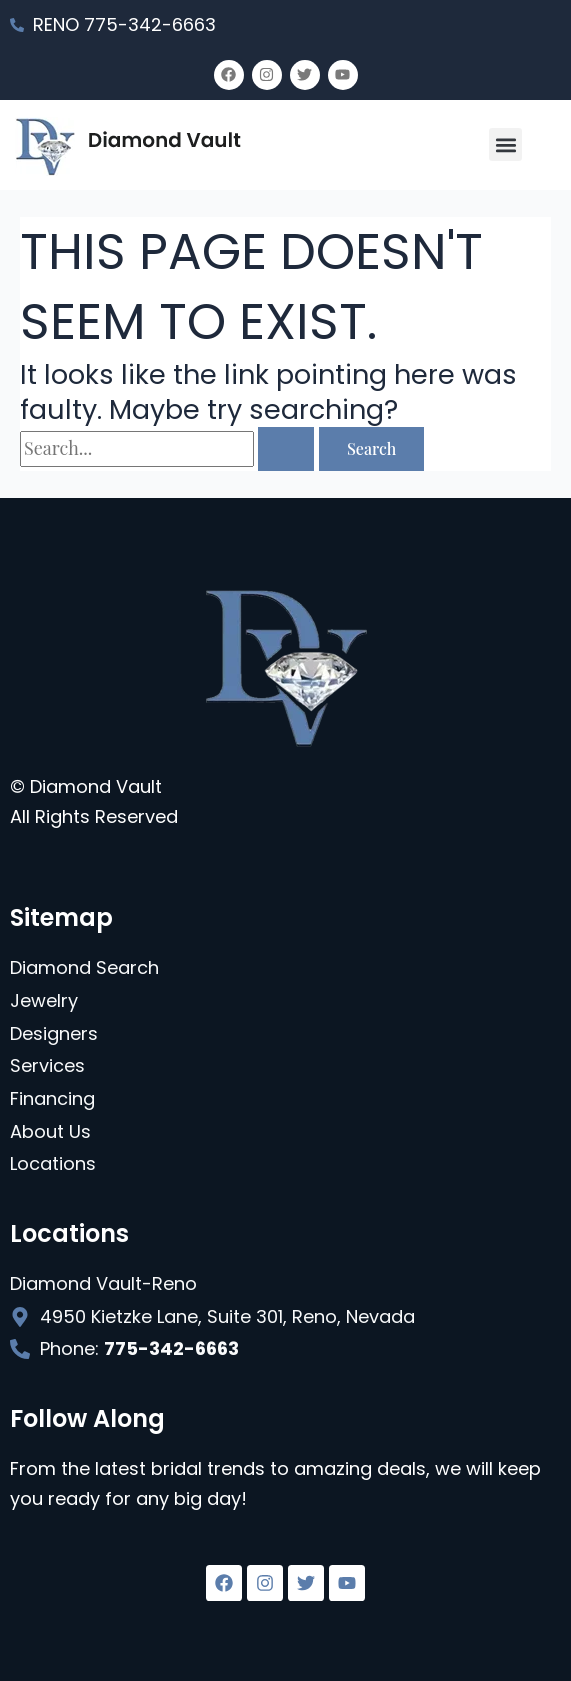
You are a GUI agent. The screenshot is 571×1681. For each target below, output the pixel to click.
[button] (505, 144)
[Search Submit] (286, 449)
